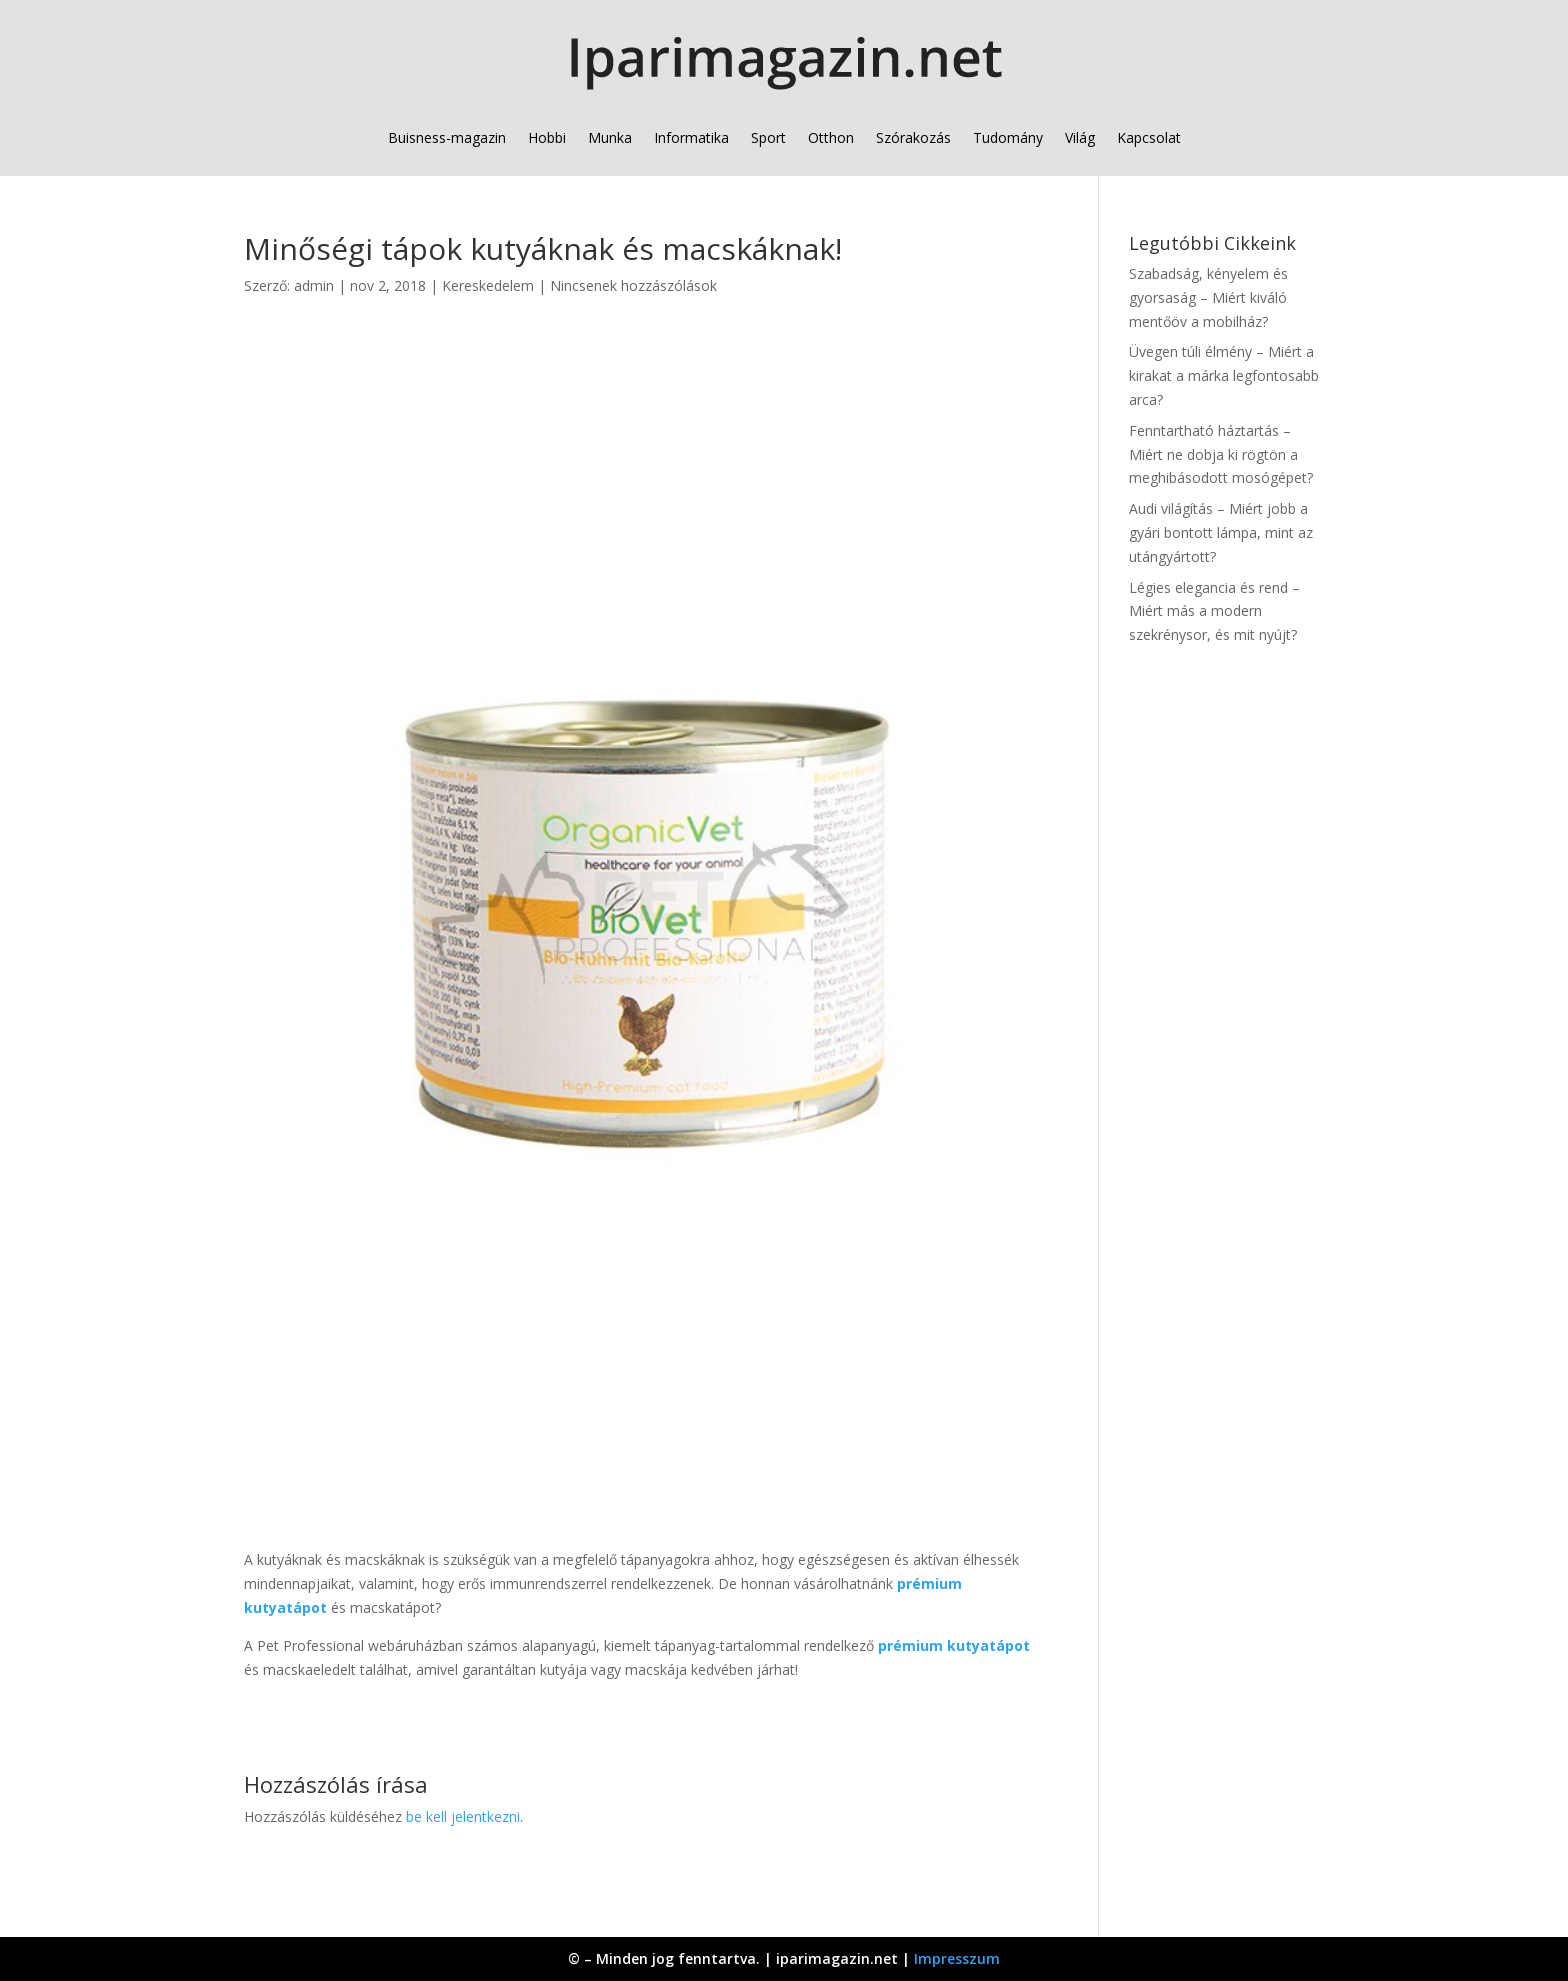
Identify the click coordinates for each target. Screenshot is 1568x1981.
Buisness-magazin (447, 137)
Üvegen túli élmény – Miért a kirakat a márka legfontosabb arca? (1224, 375)
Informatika (691, 137)
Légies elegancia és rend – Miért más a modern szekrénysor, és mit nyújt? (1214, 611)
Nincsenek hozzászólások (633, 285)
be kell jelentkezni (463, 1816)
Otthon (831, 137)
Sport (768, 137)
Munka (610, 137)
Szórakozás (913, 137)
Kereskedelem (488, 285)
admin (314, 285)
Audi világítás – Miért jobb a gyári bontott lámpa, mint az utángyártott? (1221, 532)
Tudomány (1008, 137)
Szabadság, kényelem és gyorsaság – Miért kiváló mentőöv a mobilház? (1208, 297)
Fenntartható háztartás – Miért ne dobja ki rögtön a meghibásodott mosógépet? (1221, 454)
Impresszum (957, 1958)
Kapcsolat (1149, 137)
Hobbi (547, 137)
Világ (1080, 137)
